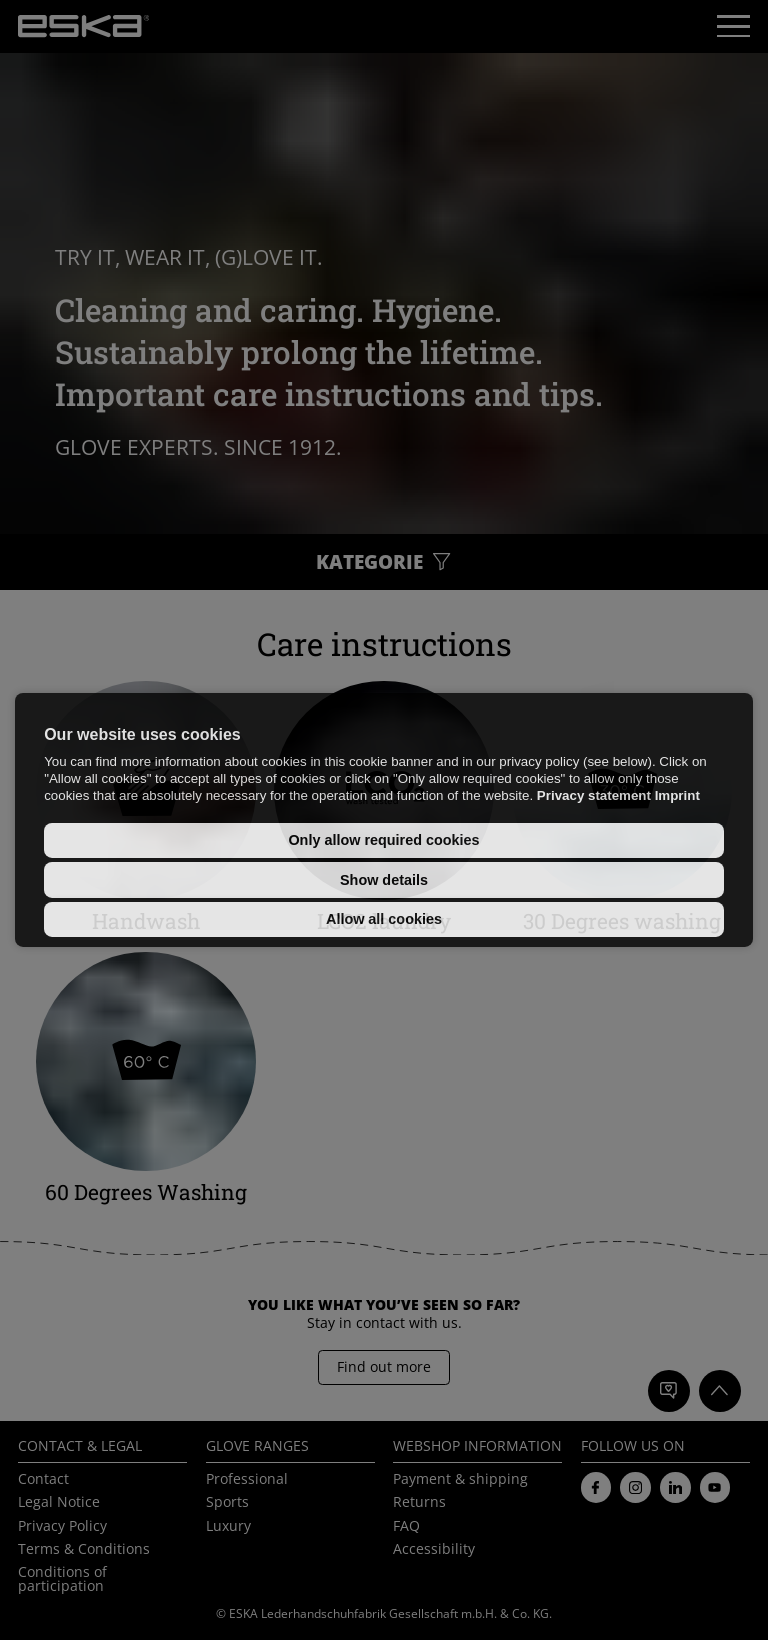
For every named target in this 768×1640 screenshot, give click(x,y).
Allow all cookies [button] (384, 919)
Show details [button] (384, 880)
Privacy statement (594, 795)
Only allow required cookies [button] (383, 840)
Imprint (677, 795)
